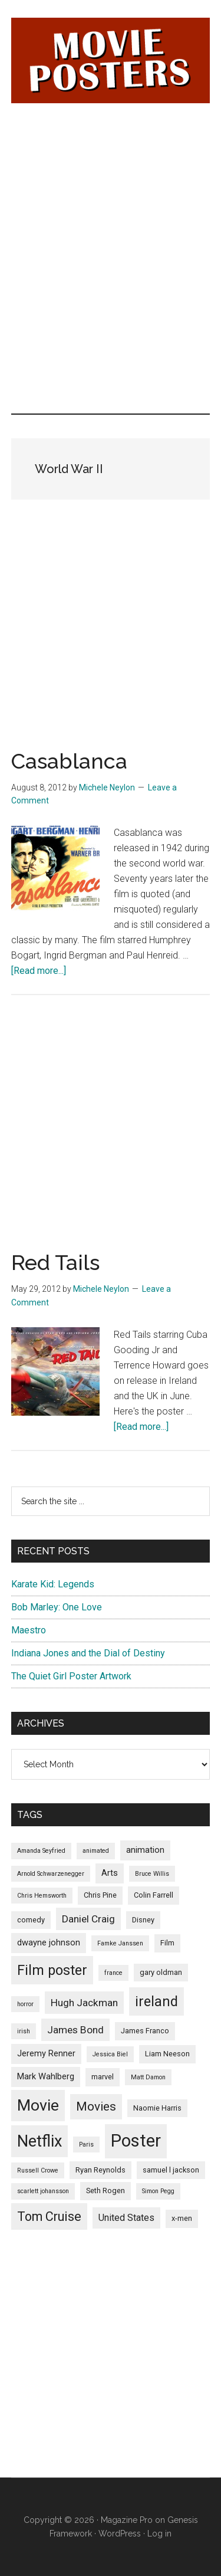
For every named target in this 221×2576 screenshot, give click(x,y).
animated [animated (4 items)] (96, 1851)
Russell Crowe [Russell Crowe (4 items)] (37, 2170)
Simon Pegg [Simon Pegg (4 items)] (158, 2191)
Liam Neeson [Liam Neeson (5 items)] (167, 2053)
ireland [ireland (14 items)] (156, 2001)
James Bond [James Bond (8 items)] (75, 2030)
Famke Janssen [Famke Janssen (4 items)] (120, 1943)
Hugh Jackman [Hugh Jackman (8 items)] (84, 2003)
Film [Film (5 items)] (167, 1942)
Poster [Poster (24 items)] (136, 2141)
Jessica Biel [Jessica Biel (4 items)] (110, 2054)
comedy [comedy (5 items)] (31, 1919)
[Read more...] (38, 970)
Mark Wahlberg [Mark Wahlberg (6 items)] (45, 2076)
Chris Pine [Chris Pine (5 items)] (100, 1895)
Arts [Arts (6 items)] (109, 1873)
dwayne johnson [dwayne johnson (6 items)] (48, 1942)
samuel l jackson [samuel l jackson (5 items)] (171, 2169)
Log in (159, 2533)
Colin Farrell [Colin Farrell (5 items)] (153, 1895)
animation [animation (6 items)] (145, 1850)
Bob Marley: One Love (56, 1607)
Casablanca (69, 761)
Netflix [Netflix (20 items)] (39, 2141)
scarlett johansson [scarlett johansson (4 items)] (43, 2191)
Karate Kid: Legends (52, 1584)
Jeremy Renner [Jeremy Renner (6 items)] (46, 2053)
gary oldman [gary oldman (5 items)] (161, 1972)
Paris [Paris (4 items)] (86, 2144)
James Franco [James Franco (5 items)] (145, 2030)
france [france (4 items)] (113, 1973)
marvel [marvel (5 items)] (102, 2076)
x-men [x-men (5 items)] (181, 2218)
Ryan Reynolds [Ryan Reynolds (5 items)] (100, 2169)
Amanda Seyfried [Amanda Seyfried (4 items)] (41, 1851)
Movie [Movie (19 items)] (38, 2105)
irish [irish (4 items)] (23, 2031)
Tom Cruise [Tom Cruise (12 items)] (49, 2216)
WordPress (119, 2533)
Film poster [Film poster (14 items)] (52, 1970)
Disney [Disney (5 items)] (143, 1919)
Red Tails (55, 1262)
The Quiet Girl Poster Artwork (71, 1676)
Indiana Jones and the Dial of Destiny (88, 1653)
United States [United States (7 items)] (126, 2217)
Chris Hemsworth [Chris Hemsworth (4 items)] (42, 1895)
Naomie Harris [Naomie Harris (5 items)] (157, 2108)
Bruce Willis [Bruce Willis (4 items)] (152, 1874)
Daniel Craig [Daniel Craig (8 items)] (88, 1919)
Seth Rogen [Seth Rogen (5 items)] (105, 2190)
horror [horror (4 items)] (25, 2004)
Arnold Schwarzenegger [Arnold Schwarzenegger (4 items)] (50, 1874)
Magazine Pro (127, 2520)
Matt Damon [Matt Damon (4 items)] (148, 2077)
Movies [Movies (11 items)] (96, 2106)
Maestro (28, 1630)
